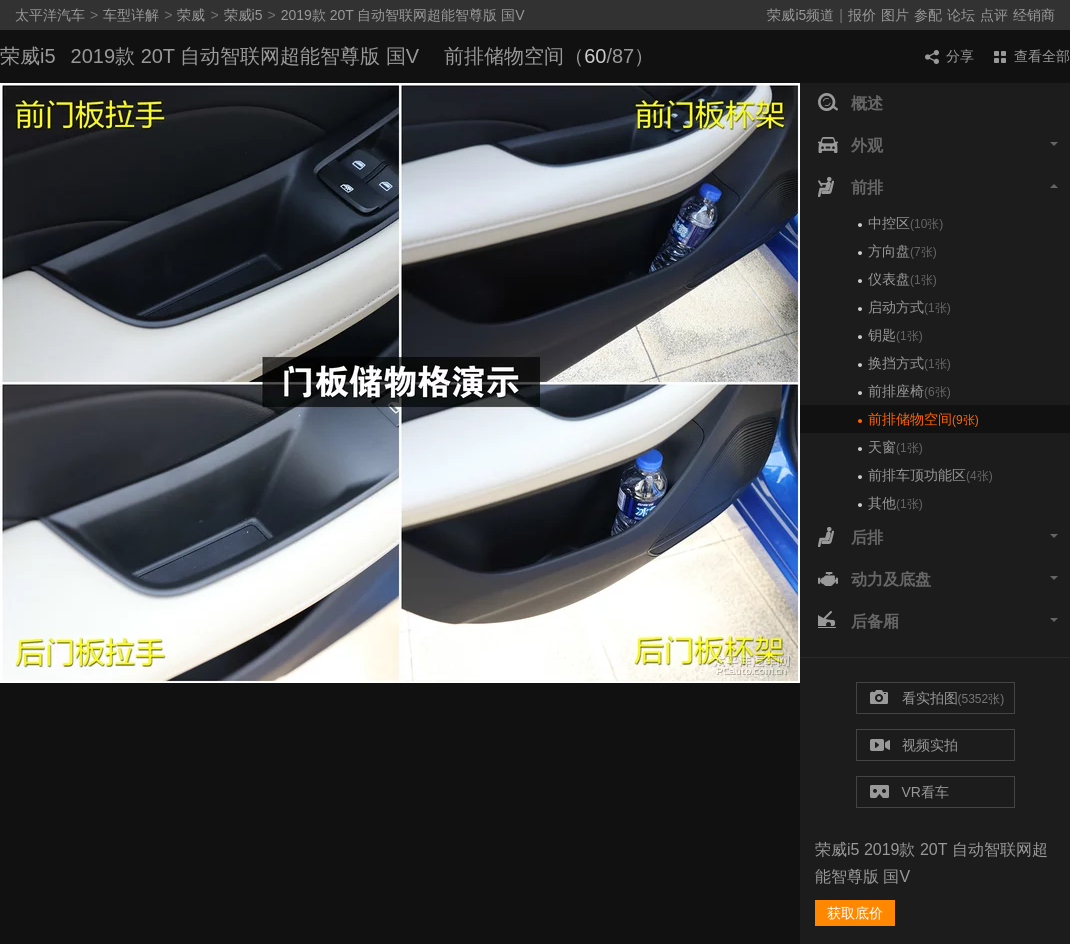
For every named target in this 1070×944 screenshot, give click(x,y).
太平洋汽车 (50, 15)
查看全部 (1032, 56)
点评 (994, 15)
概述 (850, 104)
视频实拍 (914, 746)
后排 (938, 538)
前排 (938, 188)
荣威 (191, 15)
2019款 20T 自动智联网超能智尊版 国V (403, 15)
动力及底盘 (938, 580)
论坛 (961, 15)
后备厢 (938, 622)
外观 (938, 146)
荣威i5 (243, 15)
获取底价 (855, 913)
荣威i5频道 (800, 15)
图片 (895, 15)
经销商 (1034, 15)
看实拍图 (937, 699)
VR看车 (909, 792)
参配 (928, 15)
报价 (862, 15)
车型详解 (131, 15)
